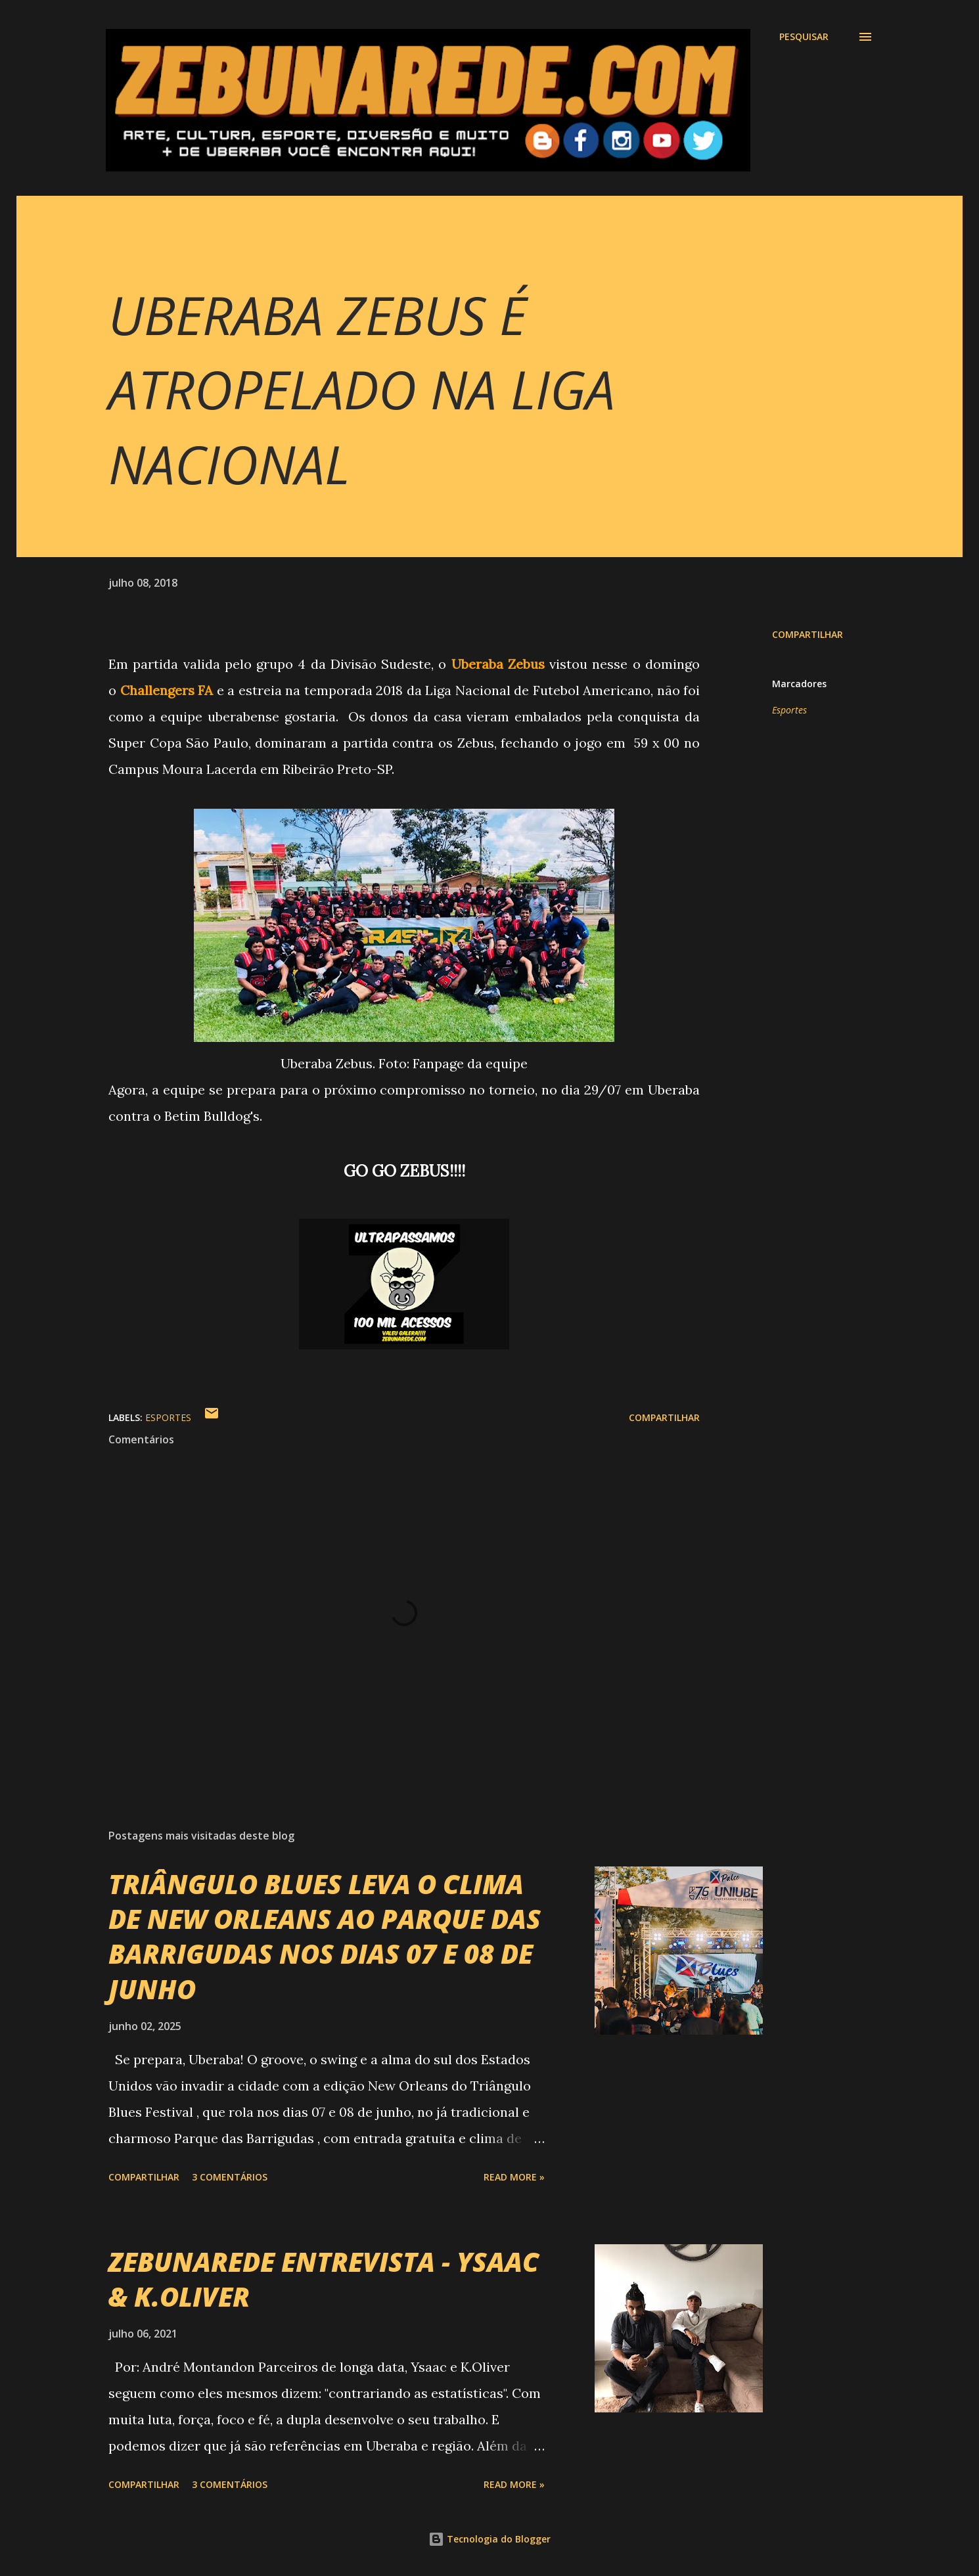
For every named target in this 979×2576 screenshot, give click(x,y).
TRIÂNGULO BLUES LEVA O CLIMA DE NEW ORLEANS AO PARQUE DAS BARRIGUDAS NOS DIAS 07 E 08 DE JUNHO (324, 1936)
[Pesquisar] (804, 37)
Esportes (789, 710)
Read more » (514, 2177)
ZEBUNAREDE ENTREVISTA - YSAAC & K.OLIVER (323, 2279)
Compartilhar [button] (807, 634)
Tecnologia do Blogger (489, 2539)
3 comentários (229, 2177)
